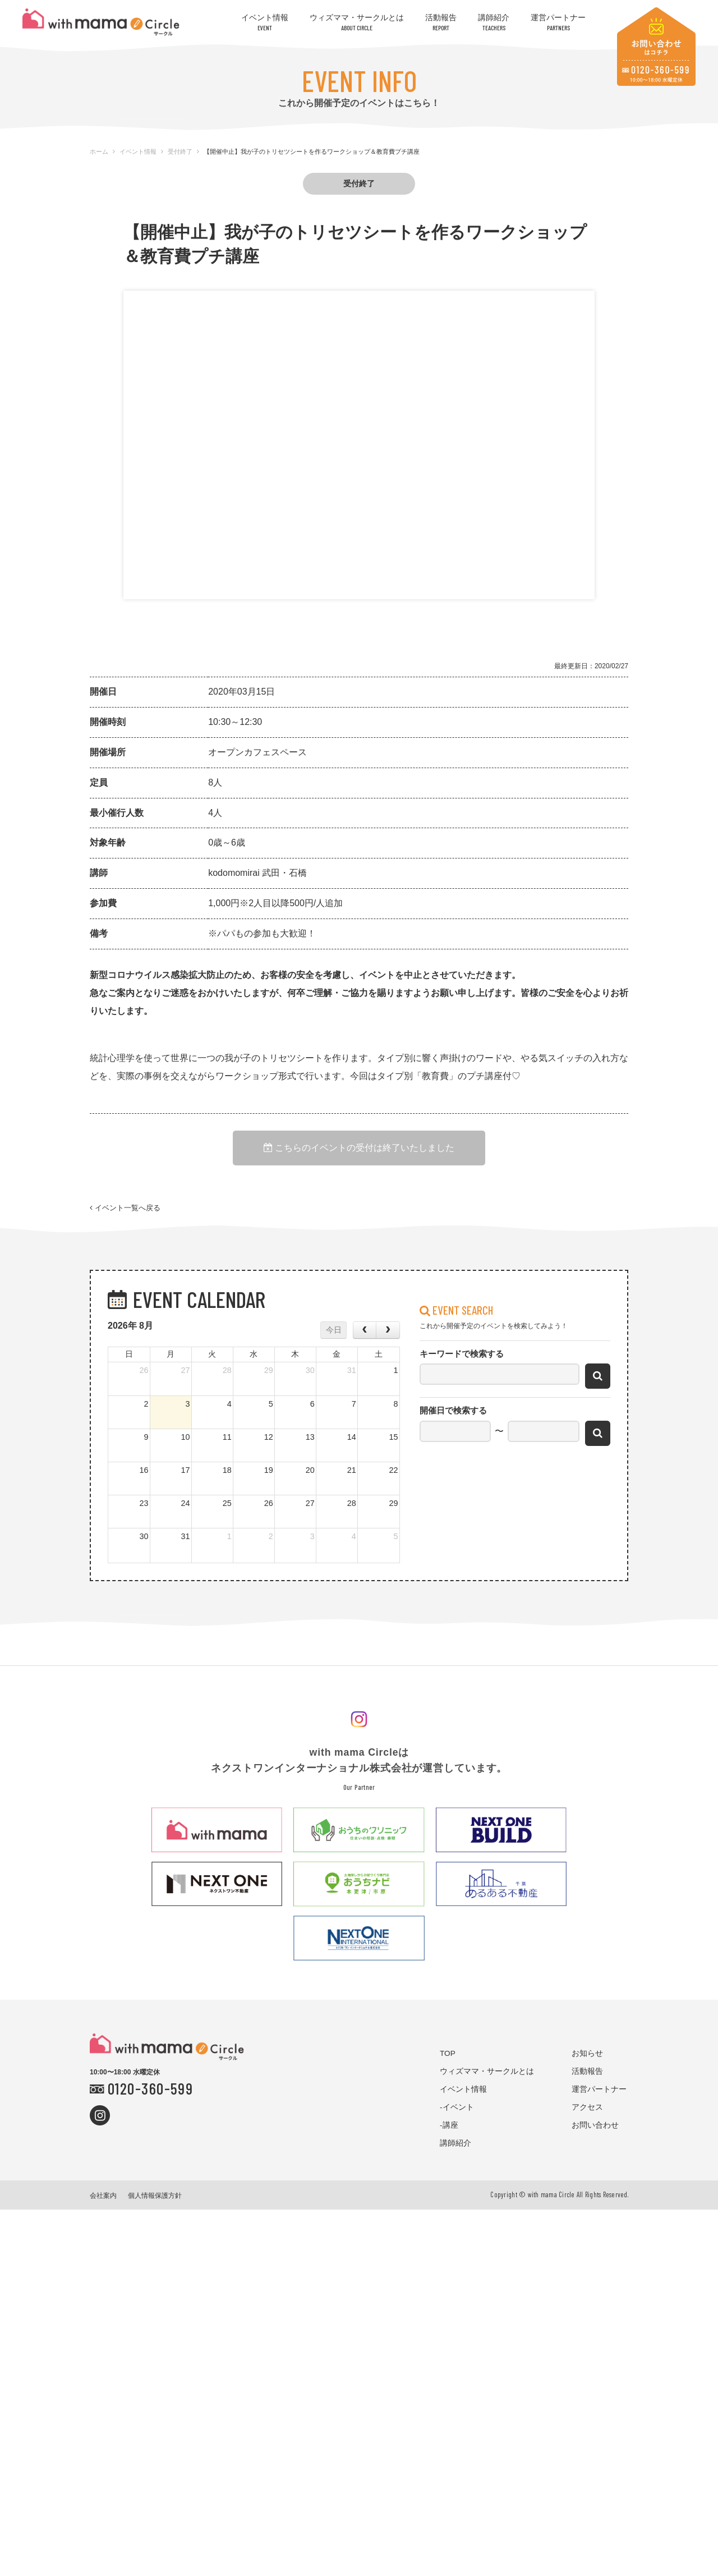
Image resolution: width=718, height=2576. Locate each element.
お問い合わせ (595, 2134)
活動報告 (441, 22)
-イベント (457, 2116)
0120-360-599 (150, 2097)
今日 (334, 1338)
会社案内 (103, 2204)
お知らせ (587, 2062)
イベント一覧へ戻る (125, 1214)
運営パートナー (558, 22)
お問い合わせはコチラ (656, 46)
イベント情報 (264, 22)
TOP (447, 2062)
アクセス (587, 2116)
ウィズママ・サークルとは (357, 22)
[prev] (364, 1338)
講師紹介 (493, 22)
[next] (387, 1338)
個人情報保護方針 (155, 2204)
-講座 (449, 2134)
